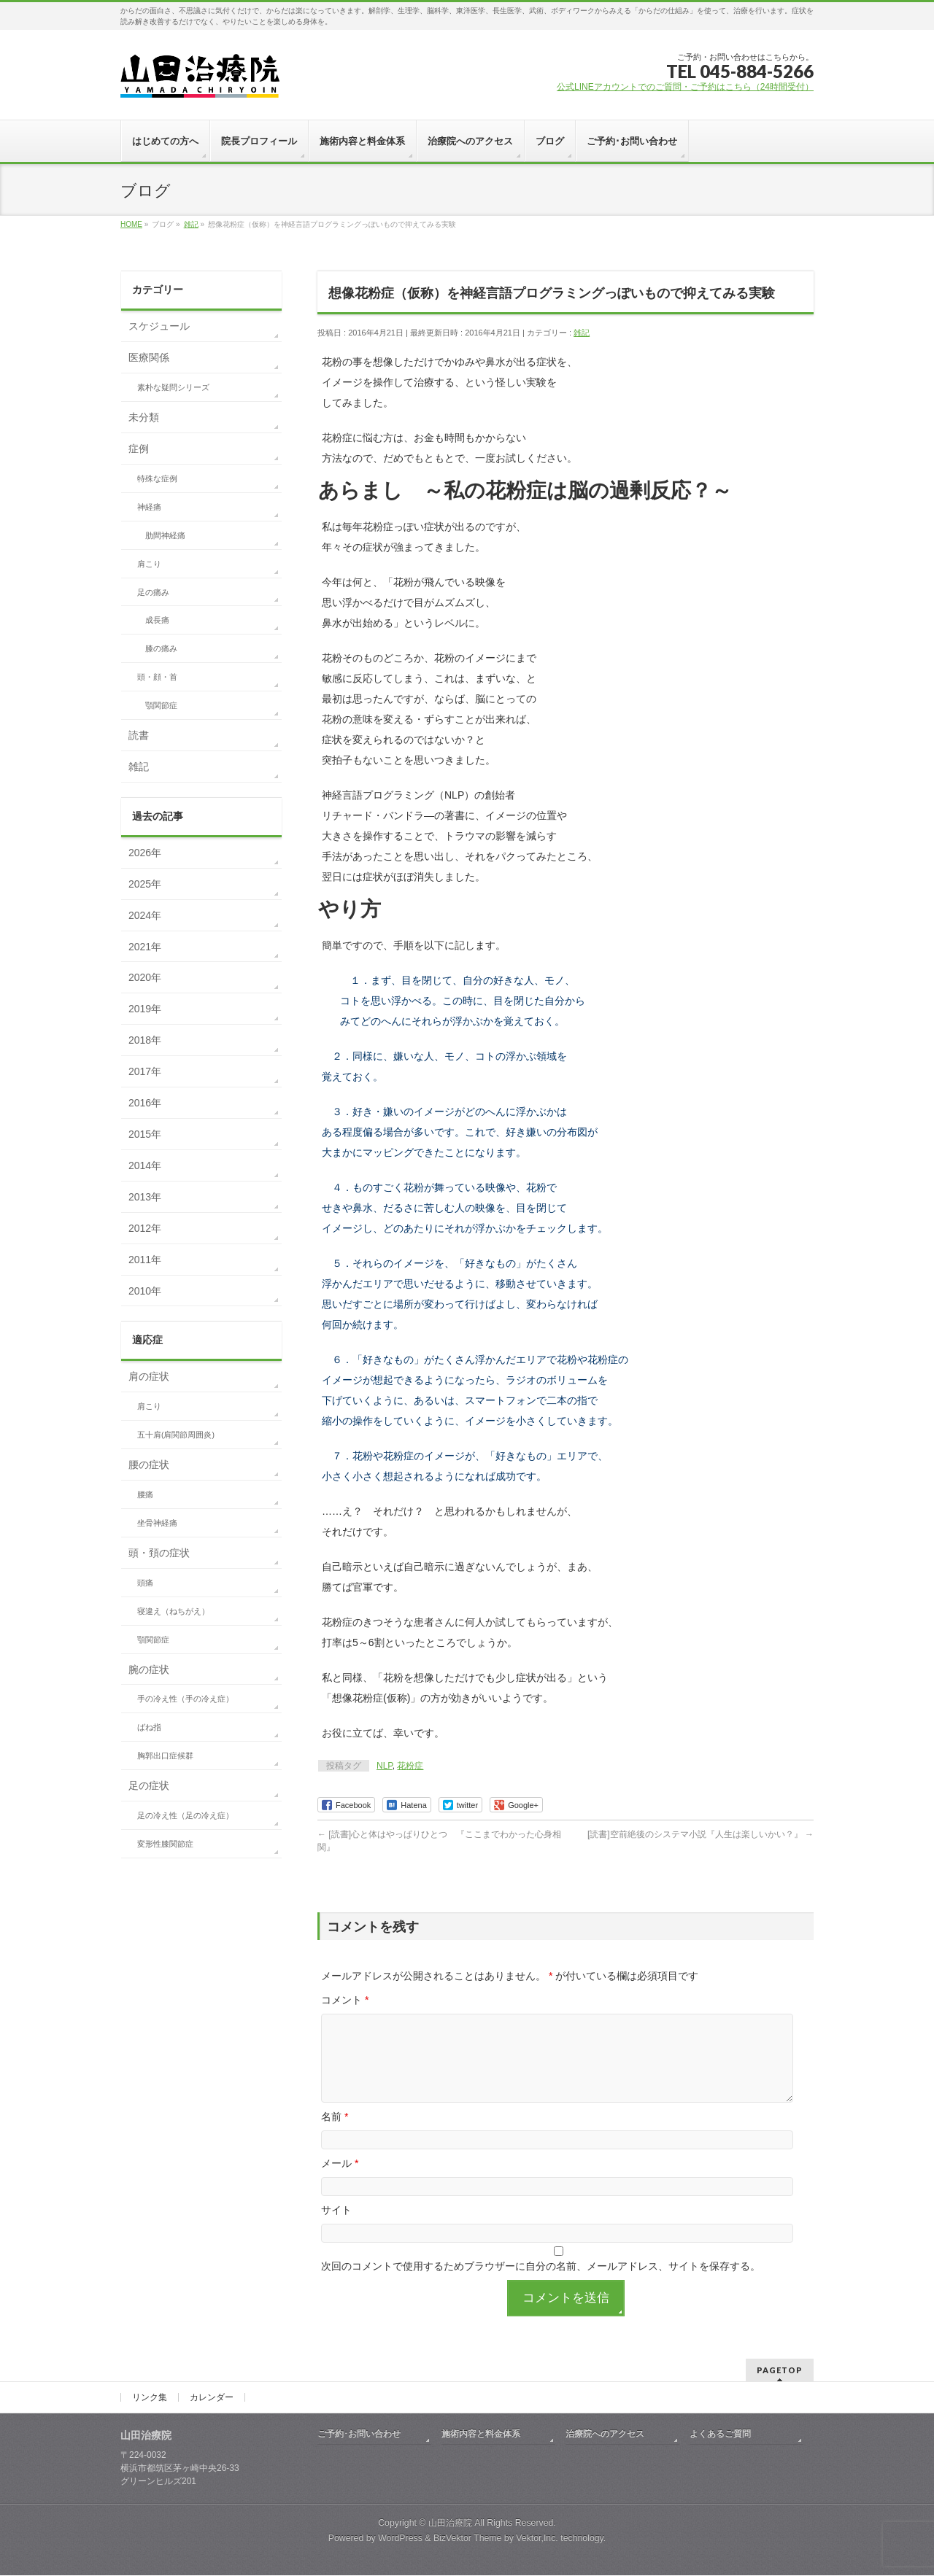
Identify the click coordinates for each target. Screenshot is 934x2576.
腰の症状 (148, 1464)
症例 (138, 448)
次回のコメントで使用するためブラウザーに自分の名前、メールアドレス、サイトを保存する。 (540, 2283)
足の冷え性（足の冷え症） (185, 1815)
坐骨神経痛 (157, 1522)
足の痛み (153, 592)
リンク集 (149, 2398)
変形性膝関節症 (165, 1843)
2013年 (144, 1197)
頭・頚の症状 (159, 1553)
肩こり (149, 563)
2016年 (144, 1103)
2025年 (144, 884)
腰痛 (145, 1494)
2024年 (144, 915)
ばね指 (149, 1727)
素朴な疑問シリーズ (173, 387)
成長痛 (157, 620)
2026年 (144, 852)
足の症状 (148, 1785)
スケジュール (159, 326)
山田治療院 (450, 2523)
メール (339, 2181)
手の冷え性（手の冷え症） (185, 1698)
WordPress (400, 2539)
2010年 (144, 1291)
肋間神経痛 (165, 535)
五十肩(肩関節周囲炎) (176, 1434)
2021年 (144, 947)
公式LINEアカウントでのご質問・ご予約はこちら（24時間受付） (685, 87)
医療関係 (148, 357)
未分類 (143, 417)
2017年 (144, 1071)
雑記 (582, 332)
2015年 (144, 1134)
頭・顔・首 (157, 676)
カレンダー (212, 2398)
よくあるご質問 (720, 2434)
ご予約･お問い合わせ (359, 2434)
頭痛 (145, 1582)
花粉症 (410, 1766)
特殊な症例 (157, 478)
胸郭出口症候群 (165, 1755)
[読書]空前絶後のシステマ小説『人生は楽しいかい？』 (700, 1834)
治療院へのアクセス (605, 2434)
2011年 (144, 1259)
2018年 (144, 1040)
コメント (344, 2000)
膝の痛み (161, 648)
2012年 (144, 1228)
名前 (334, 2134)
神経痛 (149, 507)
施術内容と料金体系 (480, 2434)
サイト (336, 2227)
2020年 (144, 977)
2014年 (144, 1165)
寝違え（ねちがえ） (173, 1611)
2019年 (144, 1009)
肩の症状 (148, 1376)
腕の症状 (148, 1669)
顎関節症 (161, 705)
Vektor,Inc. (537, 2539)
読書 (138, 735)
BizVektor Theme (467, 2539)
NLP (385, 1766)
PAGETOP (780, 2370)
